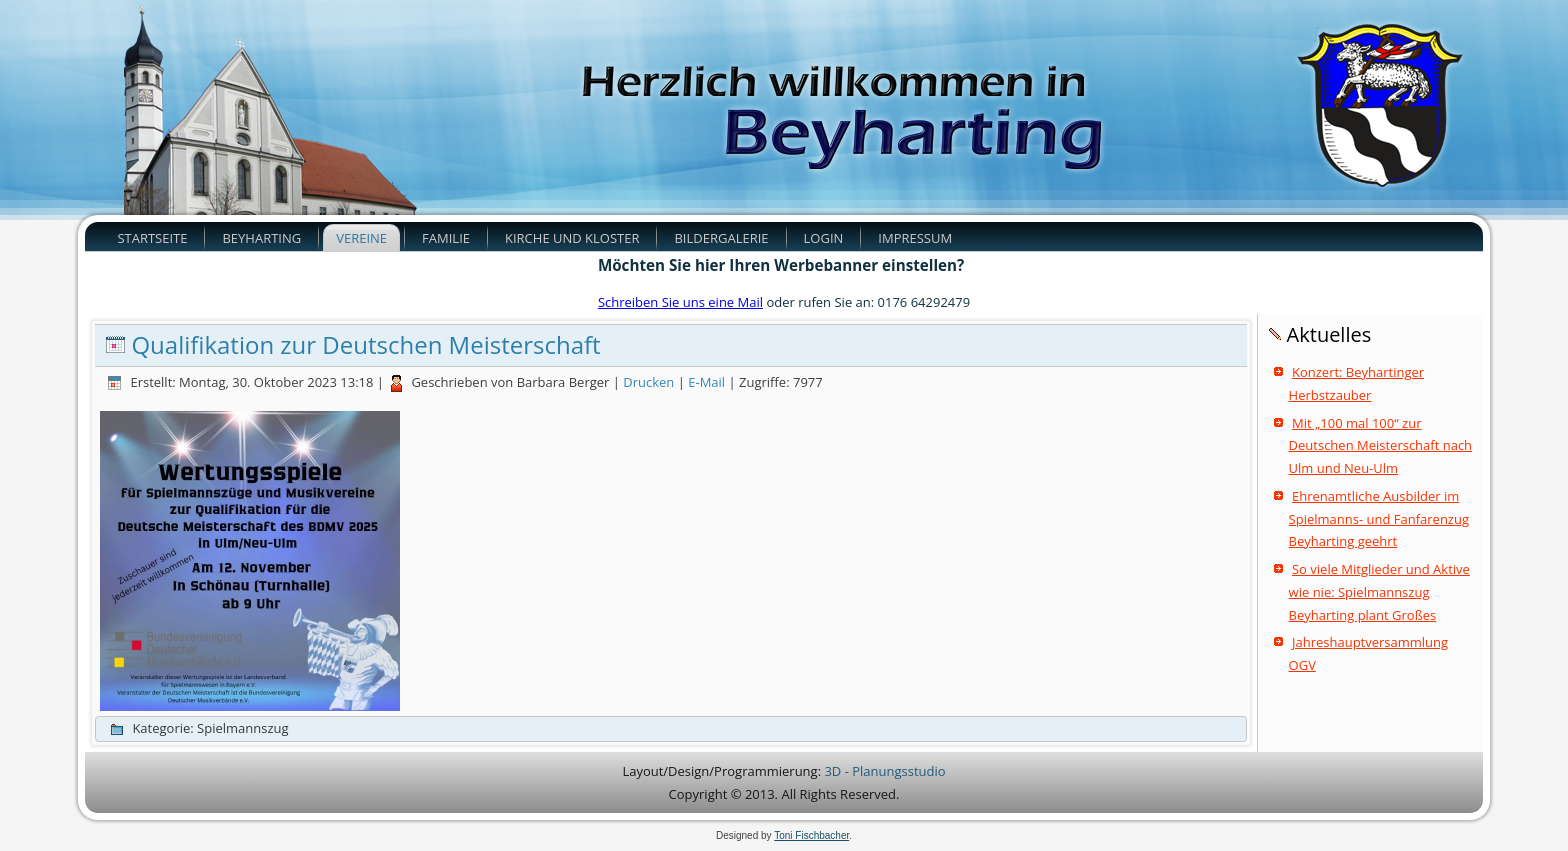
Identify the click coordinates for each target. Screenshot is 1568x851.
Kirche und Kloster (572, 238)
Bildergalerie (721, 238)
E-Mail (708, 382)
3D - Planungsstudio (884, 771)
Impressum (915, 238)
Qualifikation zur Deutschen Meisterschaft (365, 344)
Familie (446, 238)
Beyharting (261, 238)
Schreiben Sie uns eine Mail (680, 302)
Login (824, 238)
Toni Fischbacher (811, 835)
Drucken (650, 382)
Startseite (152, 238)
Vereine (361, 238)
